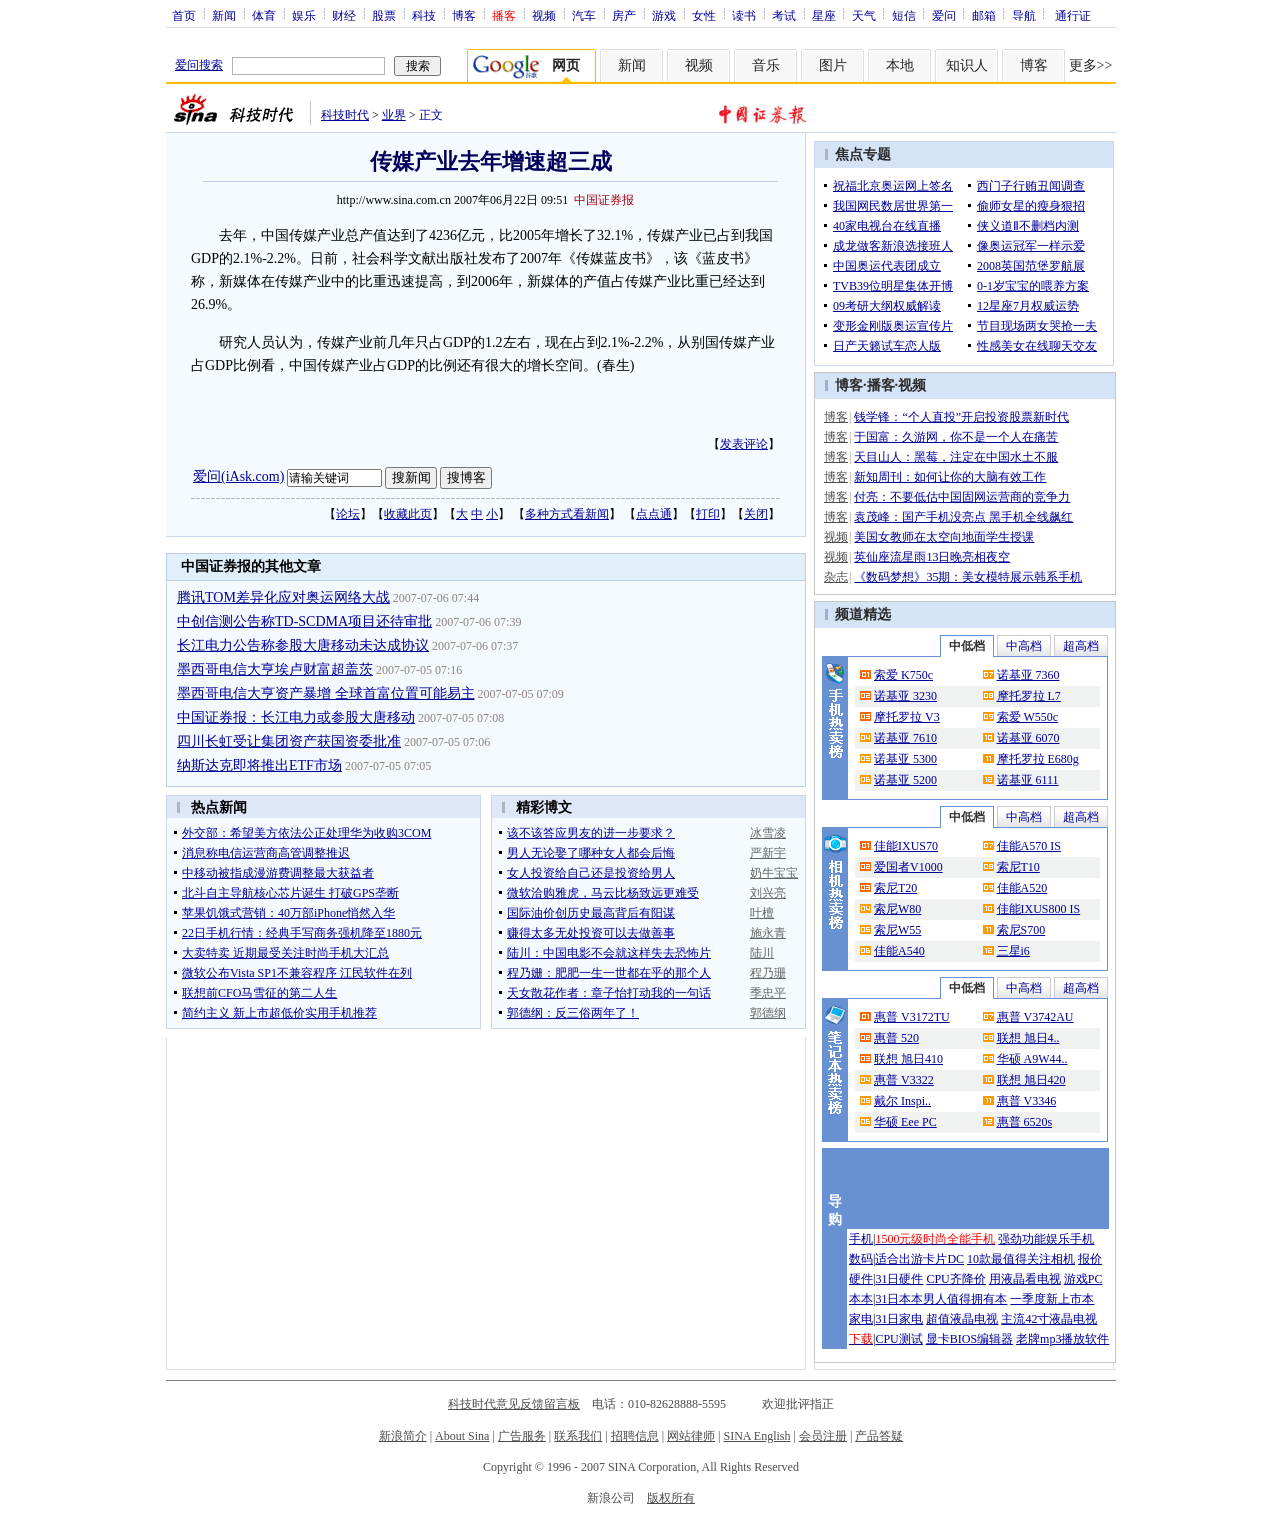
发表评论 (744, 444)
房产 (624, 15)
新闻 (224, 15)
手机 (861, 1239)
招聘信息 (635, 1436)
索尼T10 (1018, 867)
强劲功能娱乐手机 (1046, 1239)
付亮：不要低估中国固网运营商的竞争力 (962, 497)
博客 (464, 15)
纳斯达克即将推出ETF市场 (259, 765)
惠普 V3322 (904, 1080)
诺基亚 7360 (1028, 675)
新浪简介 (403, 1436)
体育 (264, 15)
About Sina (462, 1436)
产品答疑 (879, 1436)
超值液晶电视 (962, 1319)
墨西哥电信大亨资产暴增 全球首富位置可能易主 (326, 693)
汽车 (584, 15)
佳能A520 (1022, 888)
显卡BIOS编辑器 (969, 1339)
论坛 (348, 514)
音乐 (766, 65)
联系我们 (578, 1436)
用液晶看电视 (1025, 1279)
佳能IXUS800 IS (1039, 909)
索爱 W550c (1028, 717)
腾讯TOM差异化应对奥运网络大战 (283, 597)
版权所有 (671, 1498)
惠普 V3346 (1027, 1101)
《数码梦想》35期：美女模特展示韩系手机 (968, 577)
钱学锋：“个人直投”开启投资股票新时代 (961, 417)
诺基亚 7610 (905, 738)
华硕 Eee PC (905, 1122)
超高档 (1081, 646)
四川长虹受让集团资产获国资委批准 (289, 741)
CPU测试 (898, 1339)
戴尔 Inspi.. (902, 1101)
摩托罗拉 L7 (1029, 696)
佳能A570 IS (1029, 846)
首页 (184, 15)
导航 (1024, 15)
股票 (384, 15)
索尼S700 (1021, 930)
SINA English (756, 1436)
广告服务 (522, 1436)
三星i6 (1013, 951)
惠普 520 (896, 1038)
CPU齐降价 (955, 1279)
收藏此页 (408, 514)
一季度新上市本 (1052, 1299)
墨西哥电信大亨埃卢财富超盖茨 (275, 669)
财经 (344, 15)
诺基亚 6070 (1028, 738)
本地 (900, 65)
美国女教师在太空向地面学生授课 (944, 537)
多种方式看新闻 (567, 514)
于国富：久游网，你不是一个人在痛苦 (956, 437)
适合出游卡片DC (919, 1259)
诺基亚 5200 (905, 780)
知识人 (967, 65)
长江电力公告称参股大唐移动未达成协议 (303, 645)
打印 (708, 514)
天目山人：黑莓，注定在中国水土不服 (956, 457)
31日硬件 (899, 1279)
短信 (904, 15)
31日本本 (899, 1299)
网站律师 (691, 1436)
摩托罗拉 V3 (907, 717)
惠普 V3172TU (912, 1017)
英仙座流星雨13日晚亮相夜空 (932, 557)
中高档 (1024, 646)
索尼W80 (897, 909)
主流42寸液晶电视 (1049, 1319)
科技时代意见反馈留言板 (514, 1404)
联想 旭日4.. (1028, 1038)
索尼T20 (895, 888)
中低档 (967, 646)
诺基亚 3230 (905, 696)
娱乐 (304, 15)
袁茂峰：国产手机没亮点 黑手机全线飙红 (963, 517)
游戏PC (1083, 1279)
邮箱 (984, 15)
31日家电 (899, 1319)
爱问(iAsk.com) (238, 476)
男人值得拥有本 (965, 1299)
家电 (861, 1319)
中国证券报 (604, 200)
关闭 (756, 514)
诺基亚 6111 (1028, 780)
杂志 (836, 577)
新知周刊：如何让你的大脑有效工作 (950, 477)
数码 (861, 1259)
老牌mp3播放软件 (1062, 1339)
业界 (394, 115)
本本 (861, 1299)
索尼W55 (897, 930)
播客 (881, 385)
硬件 (861, 1279)
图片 (833, 65)
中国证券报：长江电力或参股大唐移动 (296, 717)
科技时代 (345, 115)
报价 (1090, 1259)
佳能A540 (899, 951)
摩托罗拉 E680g (1038, 759)
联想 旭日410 (908, 1059)
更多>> (1091, 65)
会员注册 (823, 1436)
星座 (824, 15)
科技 (424, 15)
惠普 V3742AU (1035, 1017)
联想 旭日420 (1031, 1080)
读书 (744, 15)
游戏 (664, 15)
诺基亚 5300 (905, 759)
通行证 (1073, 15)
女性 (704, 15)
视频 (544, 15)
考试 (784, 15)
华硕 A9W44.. (1032, 1059)
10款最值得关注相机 (1021, 1259)
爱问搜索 (199, 65)
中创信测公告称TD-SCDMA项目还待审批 (304, 621)
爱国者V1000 (908, 867)
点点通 (654, 514)
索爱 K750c (903, 675)
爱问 (944, 15)
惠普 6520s (1025, 1122)
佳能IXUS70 (906, 846)
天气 (864, 15)
